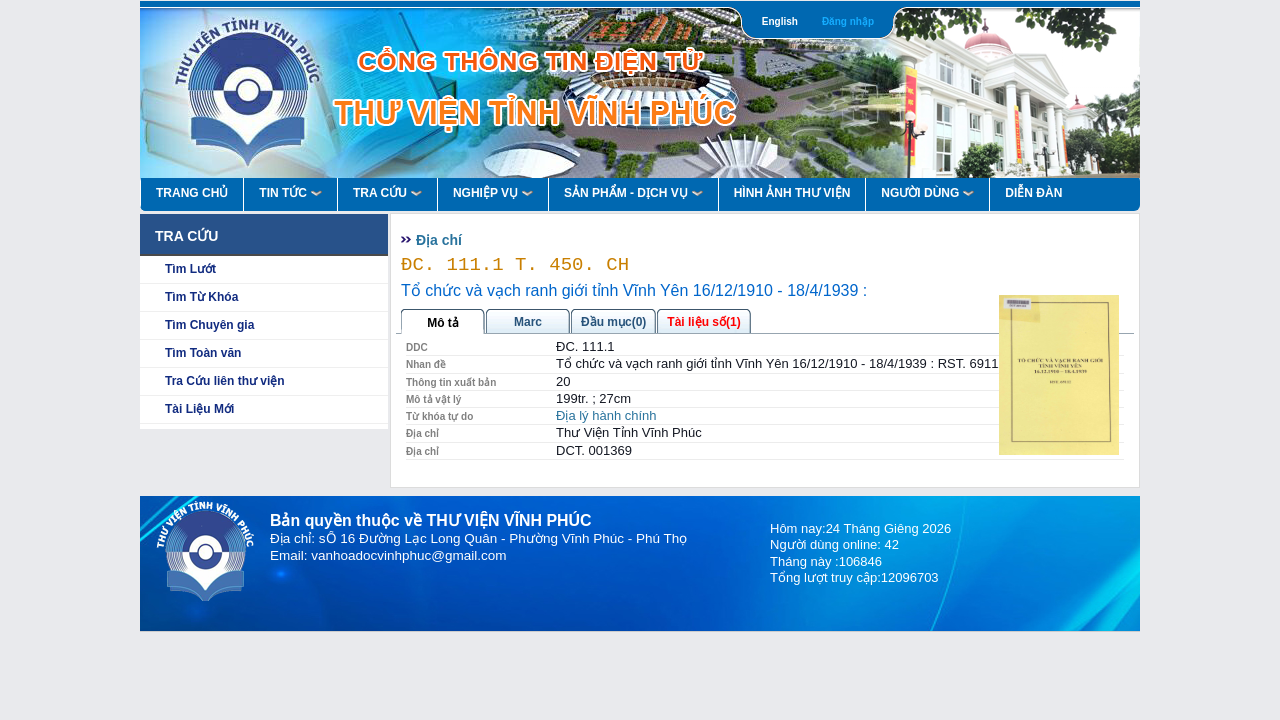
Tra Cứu (387, 193)
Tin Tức (290, 193)
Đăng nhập (848, 21)
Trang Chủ (192, 193)
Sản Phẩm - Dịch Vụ (633, 193)
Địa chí (439, 240)
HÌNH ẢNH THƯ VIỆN (792, 193)
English (780, 21)
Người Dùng (927, 193)
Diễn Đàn (1033, 193)
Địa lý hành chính (606, 415)
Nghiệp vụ (493, 193)
